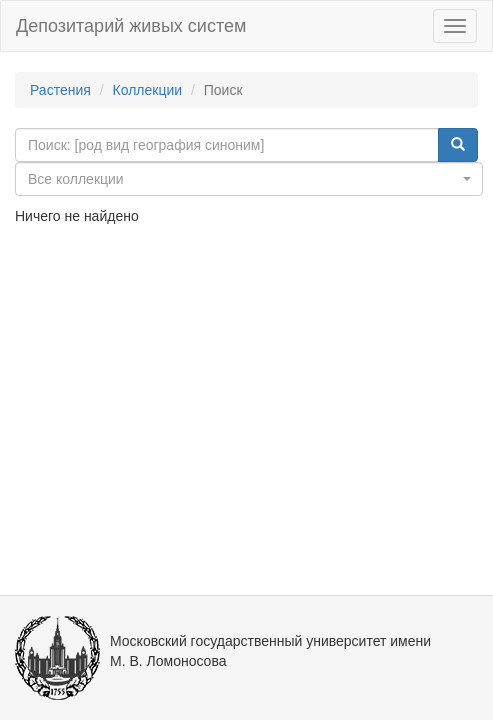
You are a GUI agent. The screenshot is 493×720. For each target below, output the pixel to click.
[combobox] (249, 179)
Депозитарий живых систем (131, 26)
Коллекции (148, 90)
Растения (60, 90)
